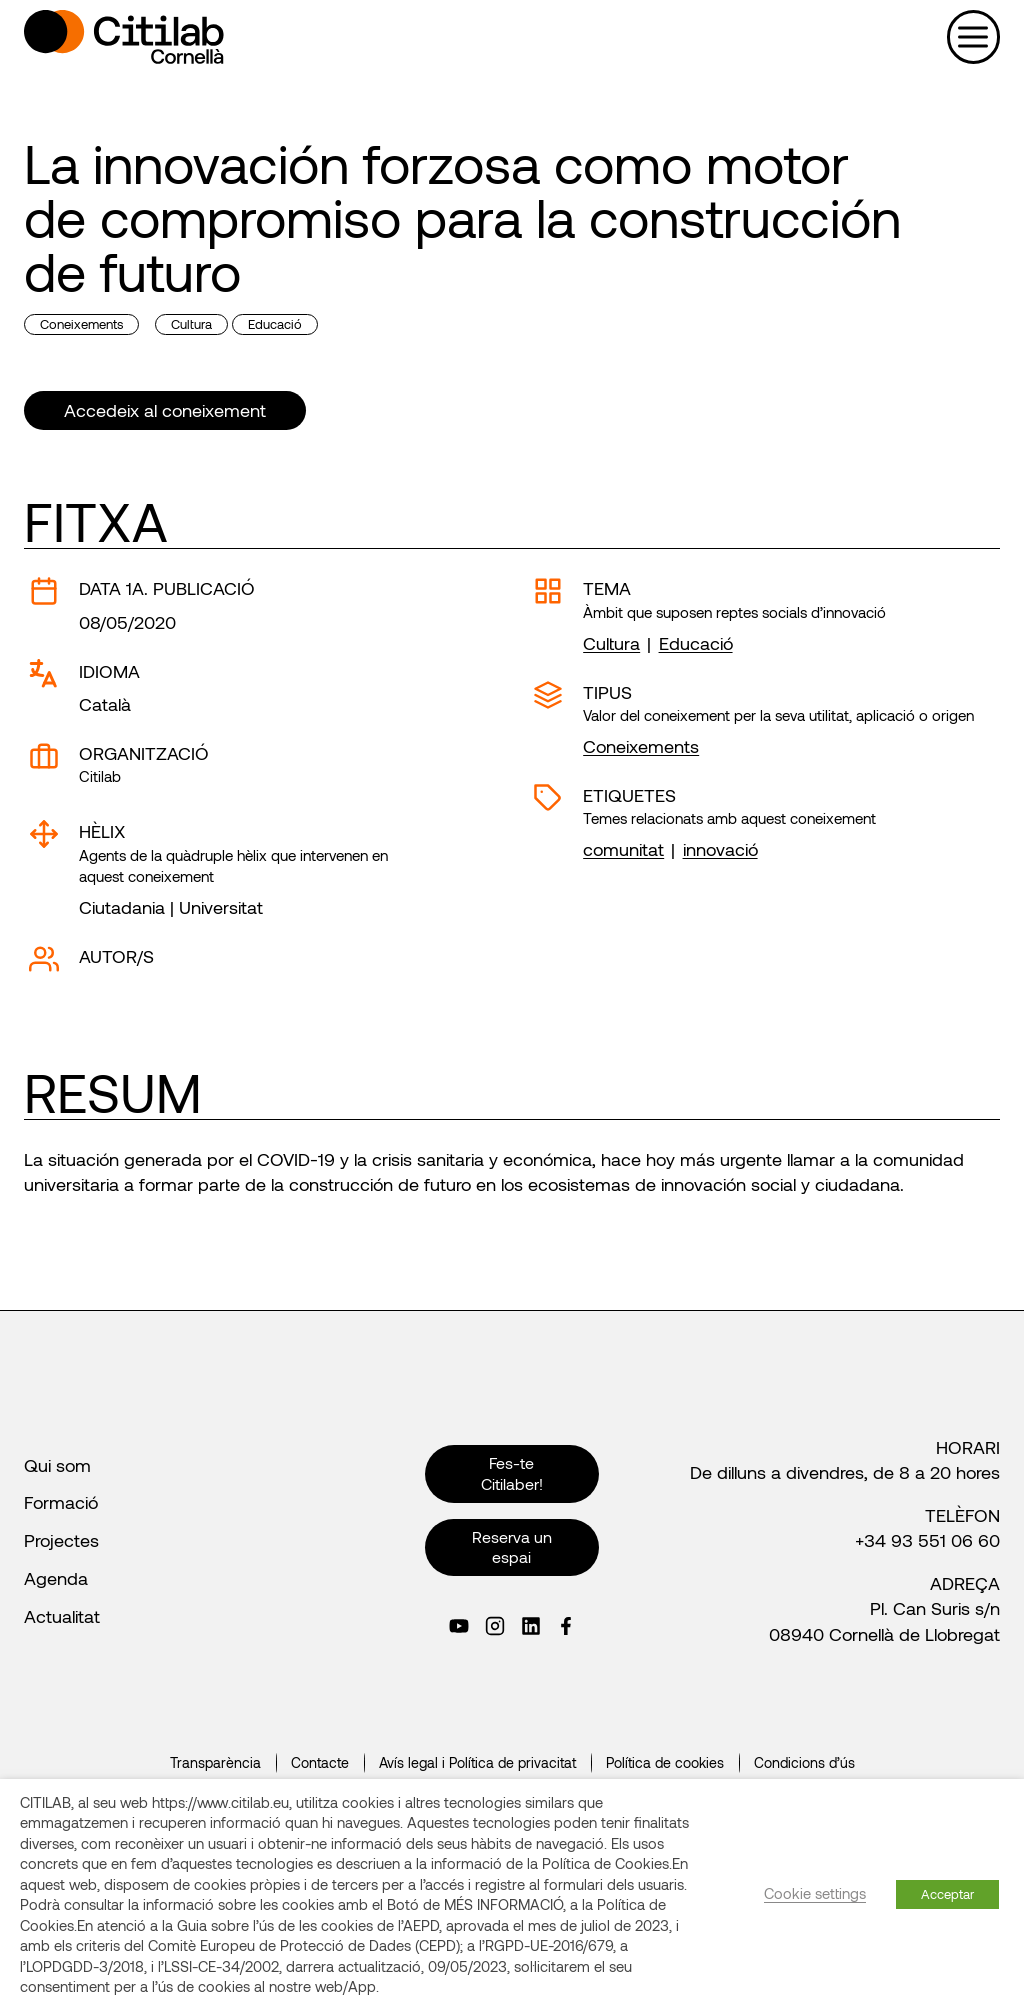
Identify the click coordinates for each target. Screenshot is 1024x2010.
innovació (720, 849)
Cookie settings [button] (815, 1893)
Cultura (191, 324)
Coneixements (81, 324)
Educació (275, 324)
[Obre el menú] (973, 36)
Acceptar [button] (947, 1894)
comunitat (623, 849)
